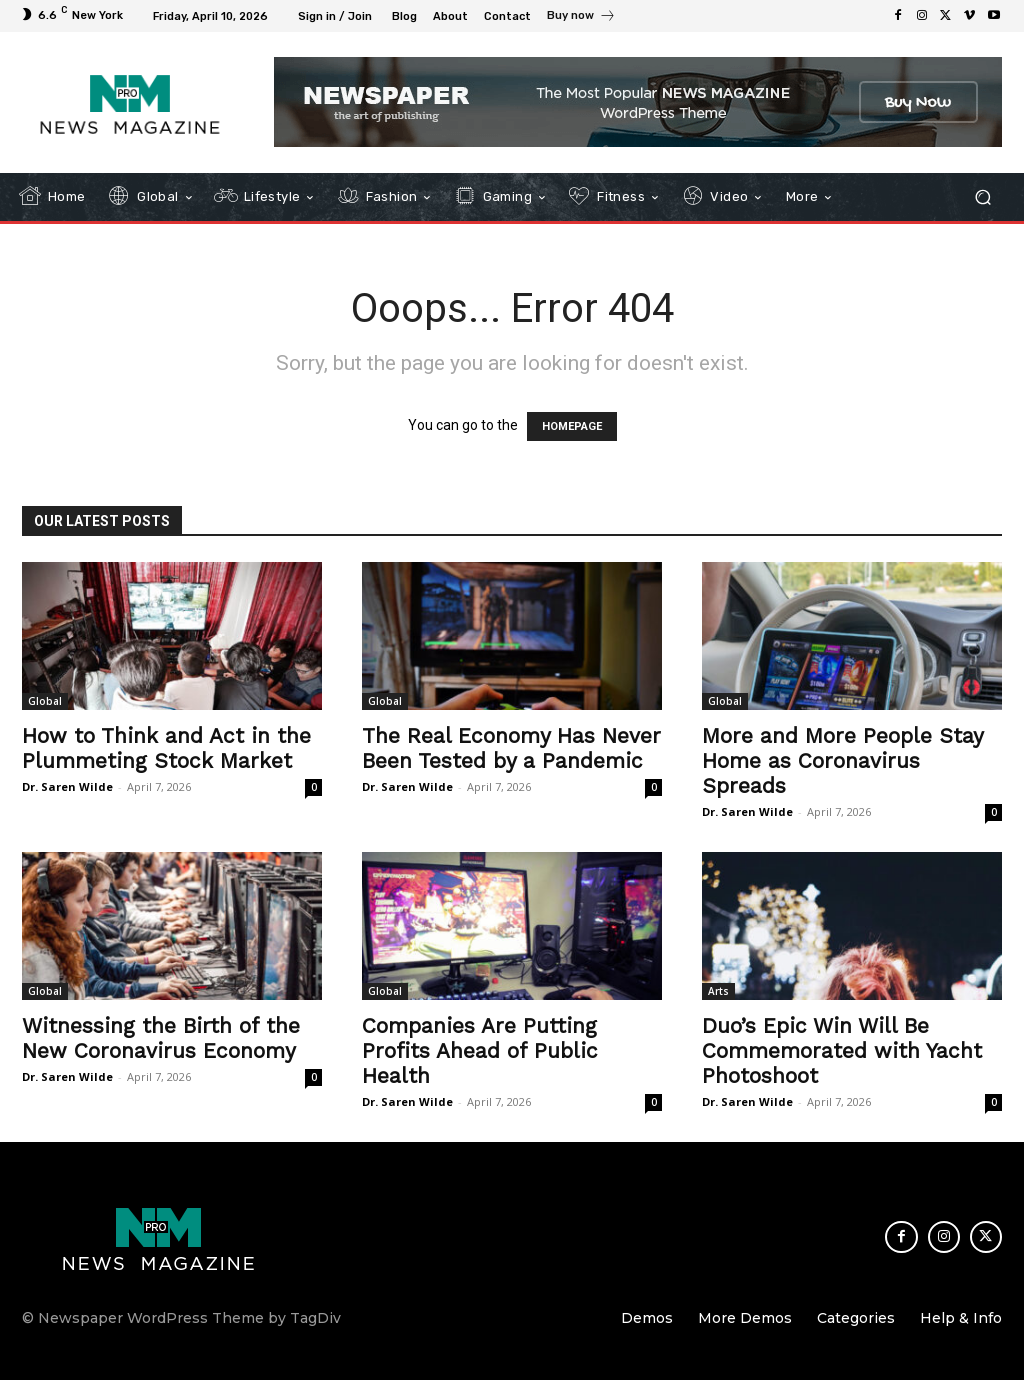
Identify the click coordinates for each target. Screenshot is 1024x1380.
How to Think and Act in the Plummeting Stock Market (166, 748)
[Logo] (158, 1237)
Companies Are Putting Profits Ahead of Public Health (480, 1050)
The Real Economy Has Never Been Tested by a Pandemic (511, 748)
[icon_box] (581, 18)
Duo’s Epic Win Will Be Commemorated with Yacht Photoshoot (842, 1050)
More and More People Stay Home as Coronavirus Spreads (842, 760)
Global (45, 701)
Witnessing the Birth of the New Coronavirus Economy (161, 1038)
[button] (982, 197)
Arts (718, 991)
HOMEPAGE (572, 426)
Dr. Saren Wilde (67, 786)
